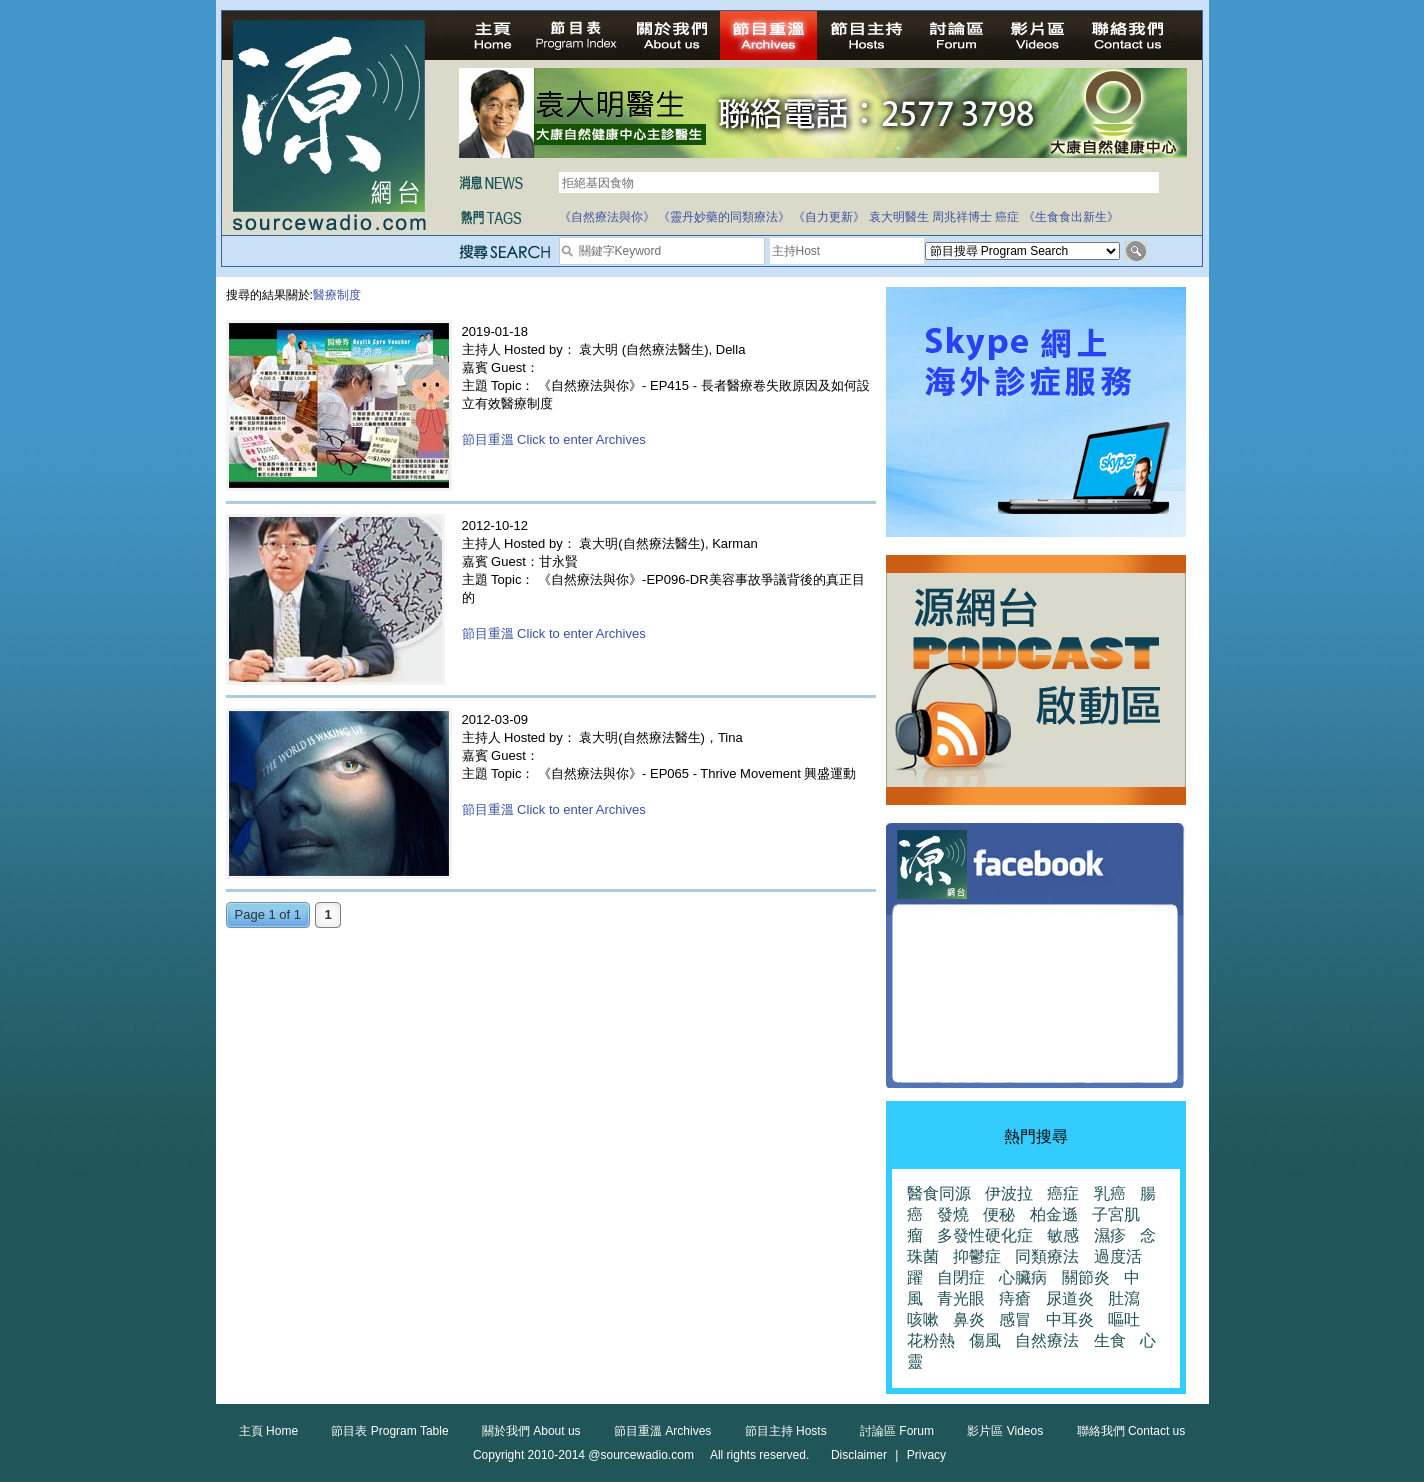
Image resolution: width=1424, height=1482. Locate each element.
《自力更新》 (829, 217)
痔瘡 (1015, 1298)
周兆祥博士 (962, 217)
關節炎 (1086, 1277)
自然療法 (1047, 1340)
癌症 (1007, 217)
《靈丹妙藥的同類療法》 (724, 217)
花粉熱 (931, 1340)
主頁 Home (268, 1431)
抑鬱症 (977, 1256)
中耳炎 (1070, 1319)
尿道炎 (1070, 1298)
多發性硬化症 (985, 1235)
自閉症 (961, 1277)
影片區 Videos (1005, 1431)
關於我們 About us (531, 1431)
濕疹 (1110, 1235)
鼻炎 (969, 1319)
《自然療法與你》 (607, 217)
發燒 (953, 1214)
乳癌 (1110, 1193)
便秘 (999, 1214)
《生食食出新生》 (1071, 217)
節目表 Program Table (389, 1431)
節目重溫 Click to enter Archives (554, 439)
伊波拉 (1009, 1193)
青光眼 (961, 1298)
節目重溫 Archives (662, 1431)
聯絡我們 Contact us (1131, 1431)
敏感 (1063, 1235)
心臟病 (1023, 1277)
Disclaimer (859, 1455)
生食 (1110, 1340)
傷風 (985, 1340)
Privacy (926, 1455)
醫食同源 (939, 1193)
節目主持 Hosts (786, 1431)
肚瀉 (1124, 1298)
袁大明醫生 (899, 217)
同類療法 (1047, 1256)
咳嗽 (923, 1319)
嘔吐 (1124, 1319)
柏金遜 (1054, 1214)
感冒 (1015, 1319)
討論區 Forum (897, 1431)
